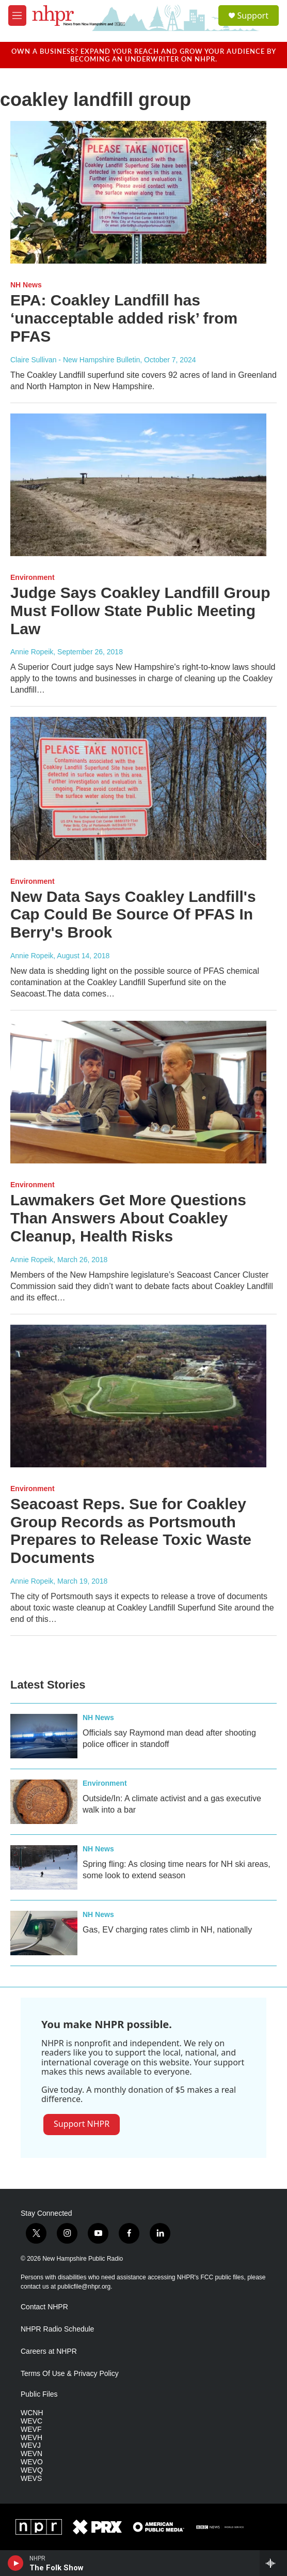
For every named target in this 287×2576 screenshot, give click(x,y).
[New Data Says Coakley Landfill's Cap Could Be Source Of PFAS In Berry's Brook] (138, 788)
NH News (26, 285)
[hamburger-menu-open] (17, 15)
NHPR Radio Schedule (57, 2329)
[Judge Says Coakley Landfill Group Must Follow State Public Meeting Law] (138, 484)
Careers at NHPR (49, 2351)
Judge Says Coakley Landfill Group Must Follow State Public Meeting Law (140, 610)
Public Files (39, 2394)
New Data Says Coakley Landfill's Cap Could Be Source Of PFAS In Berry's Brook (133, 914)
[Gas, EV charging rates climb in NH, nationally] (43, 1933)
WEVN (31, 2454)
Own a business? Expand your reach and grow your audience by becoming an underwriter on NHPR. (143, 55)
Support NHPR (81, 2123)
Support (252, 15)
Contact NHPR (44, 2307)
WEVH (31, 2438)
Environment (32, 577)
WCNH (32, 2413)
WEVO (32, 2462)
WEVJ (31, 2445)
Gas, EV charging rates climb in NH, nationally (167, 1929)
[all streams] (273, 2563)
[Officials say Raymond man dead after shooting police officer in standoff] (43, 1736)
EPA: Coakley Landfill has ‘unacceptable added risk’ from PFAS (123, 318)
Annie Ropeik (31, 652)
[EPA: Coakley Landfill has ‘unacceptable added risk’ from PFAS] (138, 192)
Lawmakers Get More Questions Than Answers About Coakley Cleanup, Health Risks (128, 1218)
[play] (15, 2563)
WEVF (31, 2429)
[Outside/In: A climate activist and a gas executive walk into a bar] (43, 1802)
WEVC (31, 2421)
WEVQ (32, 2470)
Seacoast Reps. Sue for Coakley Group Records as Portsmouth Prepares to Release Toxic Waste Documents (130, 1530)
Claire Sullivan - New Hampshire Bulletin (75, 360)
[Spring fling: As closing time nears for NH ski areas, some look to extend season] (43, 1867)
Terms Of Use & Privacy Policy (70, 2374)
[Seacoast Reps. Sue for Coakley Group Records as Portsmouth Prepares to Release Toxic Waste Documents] (138, 1396)
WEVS (31, 2478)
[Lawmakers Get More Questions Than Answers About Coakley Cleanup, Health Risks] (138, 1092)
